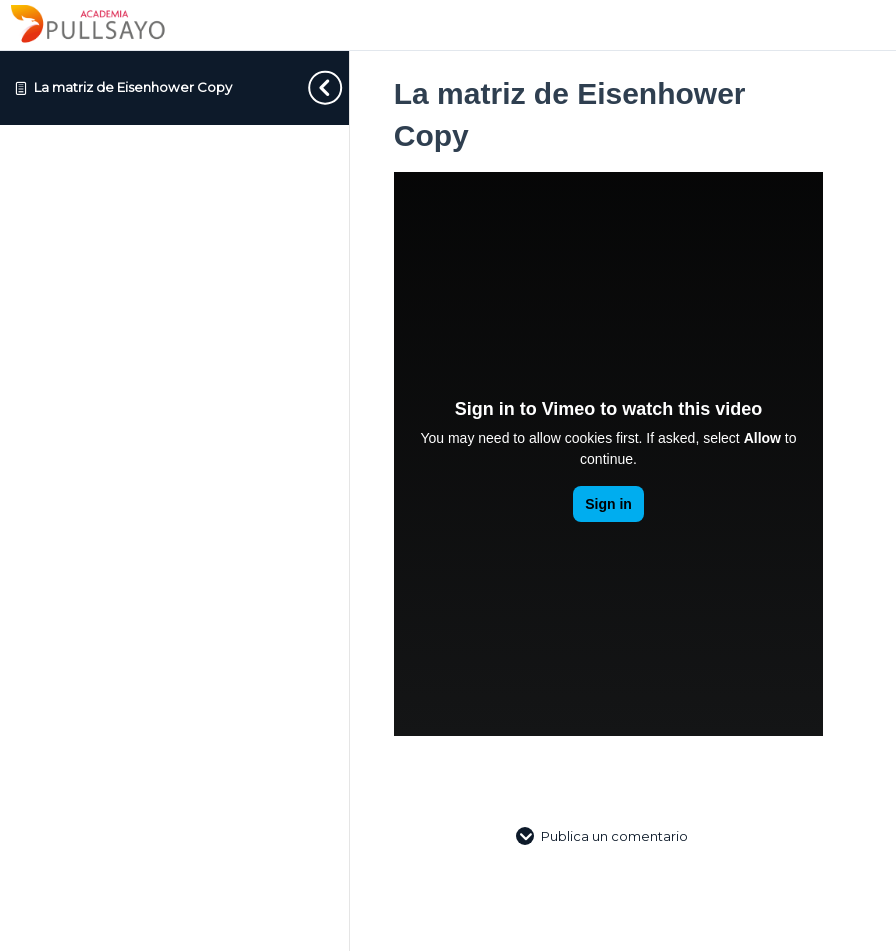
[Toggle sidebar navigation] (309, 87)
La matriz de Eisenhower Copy (133, 87)
